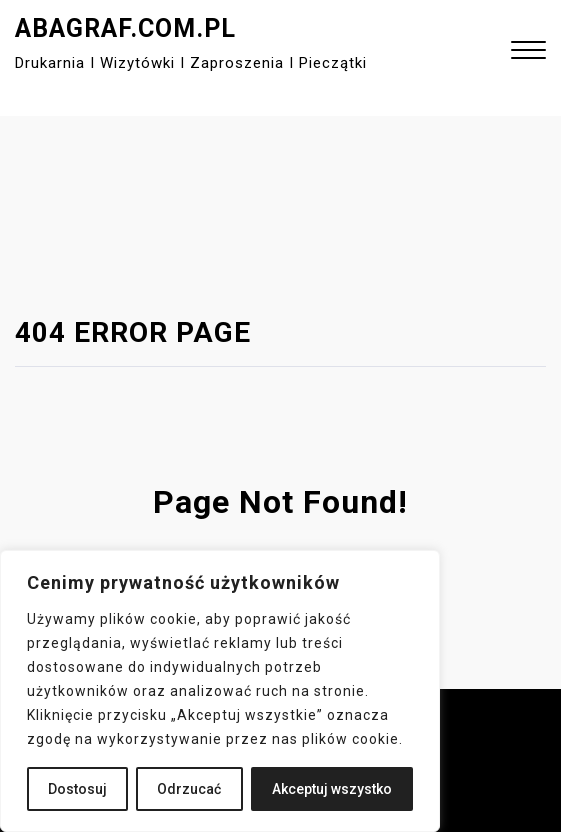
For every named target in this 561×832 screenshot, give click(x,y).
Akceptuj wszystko (332, 789)
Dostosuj (77, 789)
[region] (220, 691)
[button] (528, 52)
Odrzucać (189, 789)
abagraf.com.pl (125, 28)
